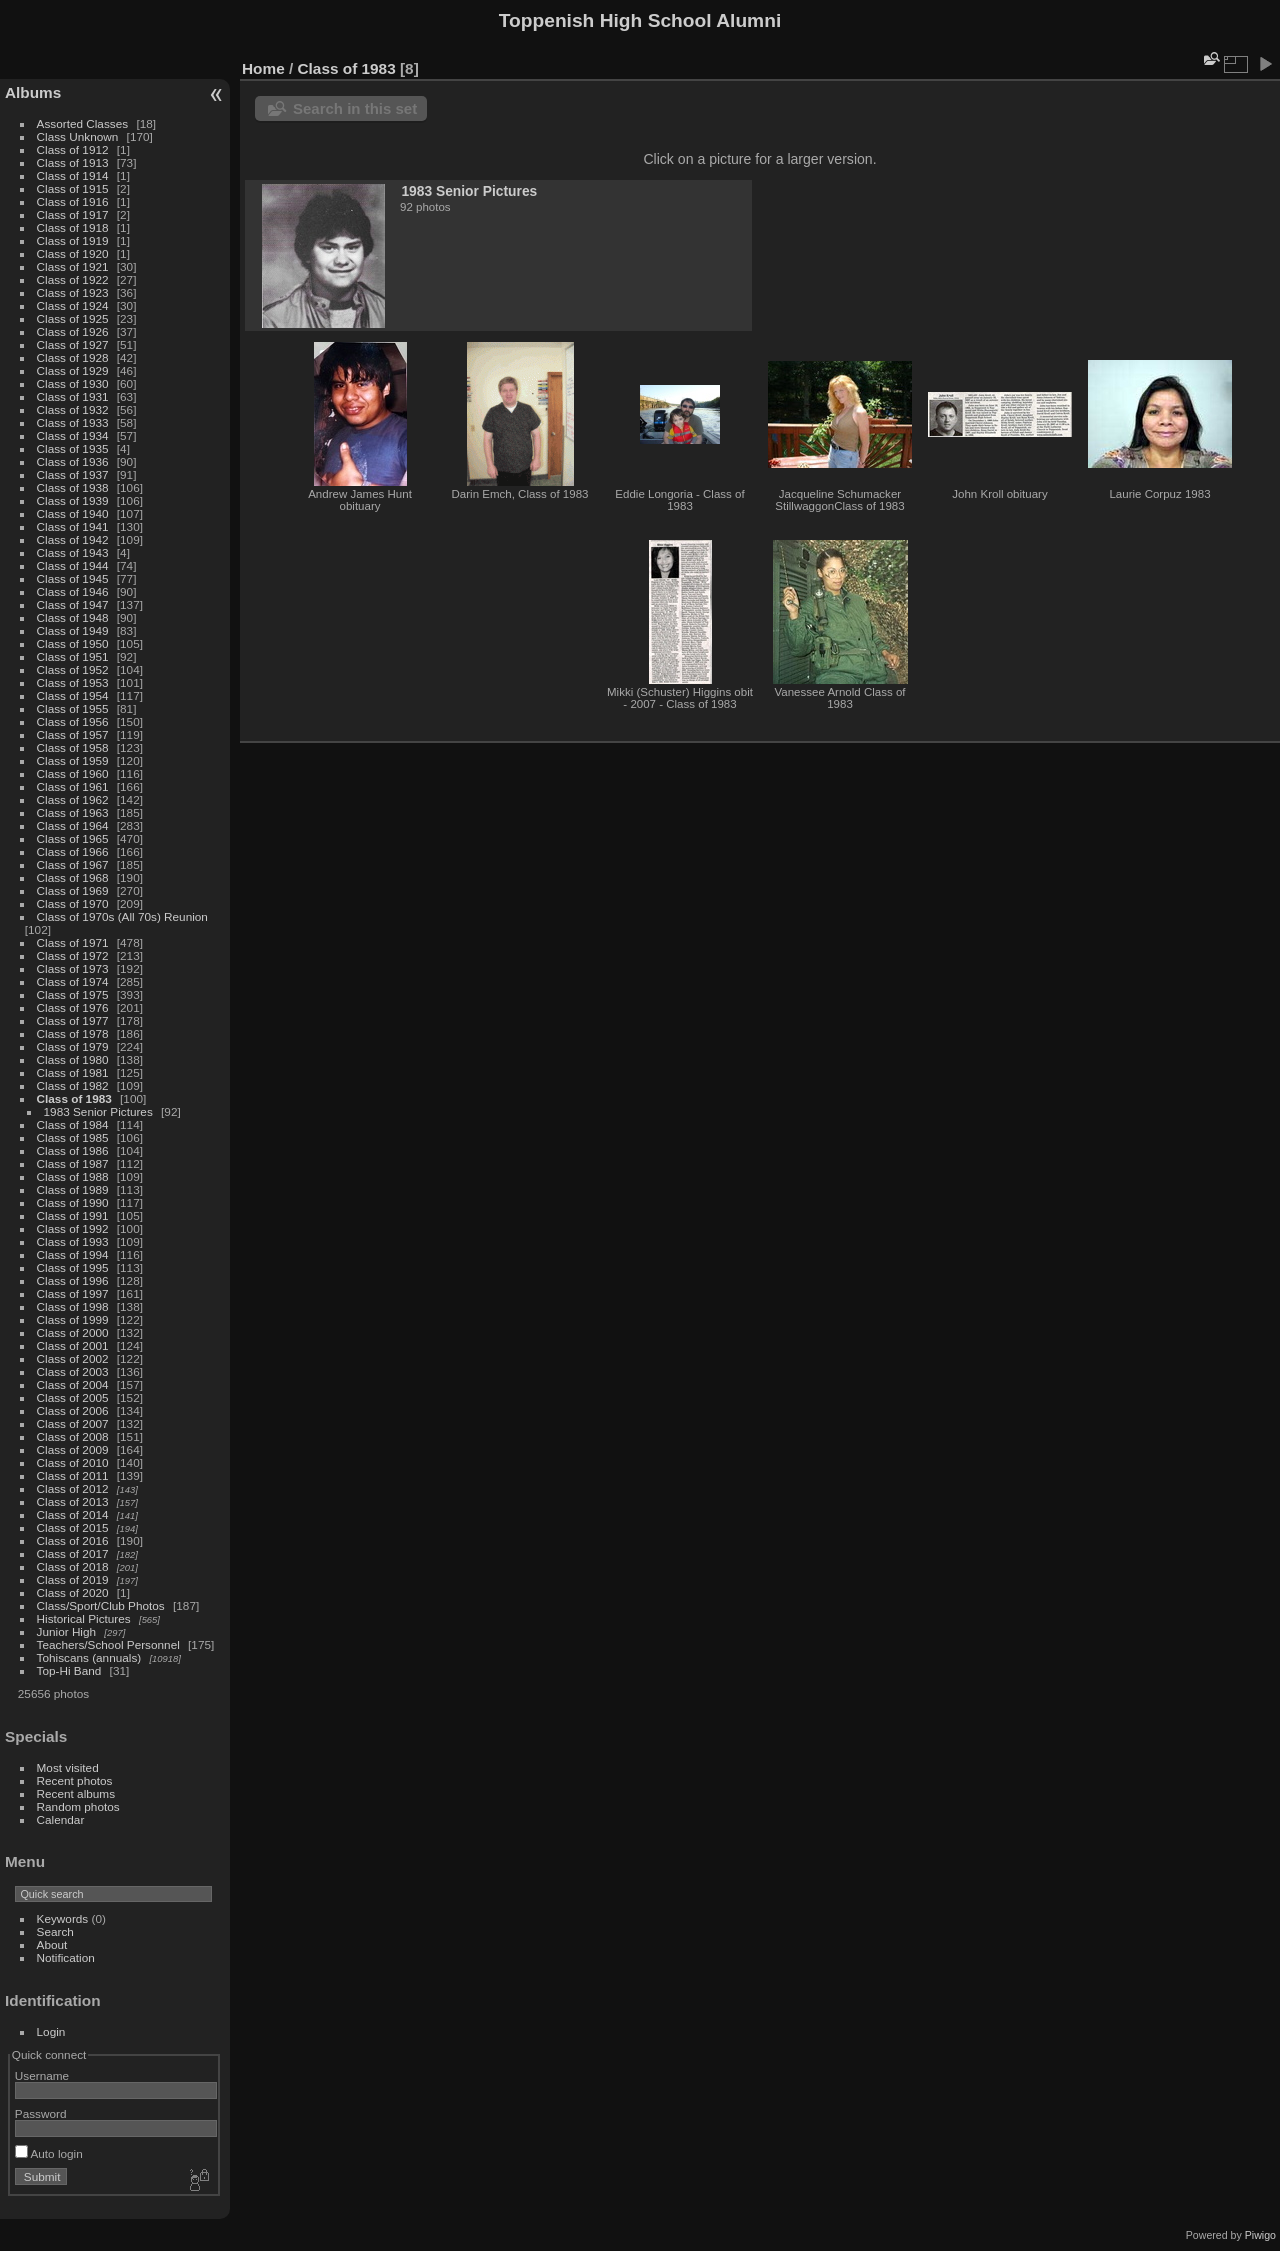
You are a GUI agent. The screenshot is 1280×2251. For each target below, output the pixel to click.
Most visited (68, 1767)
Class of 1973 (73, 968)
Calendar (61, 1819)
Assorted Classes (83, 123)
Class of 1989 (73, 1189)
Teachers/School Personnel (108, 1644)
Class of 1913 (73, 162)
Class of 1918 (73, 227)
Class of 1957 (73, 734)
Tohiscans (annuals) (89, 1657)
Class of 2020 (73, 1592)
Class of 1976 (73, 1007)
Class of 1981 (73, 1072)
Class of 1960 (73, 773)
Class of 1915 (73, 188)
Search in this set (355, 108)
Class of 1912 (73, 149)
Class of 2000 (73, 1332)
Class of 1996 (73, 1280)
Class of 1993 (73, 1241)
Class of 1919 (73, 240)
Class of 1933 (73, 422)
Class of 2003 (73, 1371)
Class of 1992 (73, 1228)
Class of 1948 (73, 617)
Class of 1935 (73, 448)
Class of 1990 (73, 1202)
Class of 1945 (73, 578)
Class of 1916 (73, 201)
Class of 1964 (73, 825)
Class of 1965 (73, 838)
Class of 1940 (73, 513)
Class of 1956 (73, 721)
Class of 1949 (73, 630)
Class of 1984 (73, 1124)
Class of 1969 (73, 890)
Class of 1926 (73, 331)
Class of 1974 (73, 981)
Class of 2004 (73, 1384)
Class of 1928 (73, 357)
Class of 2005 (73, 1397)
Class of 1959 (73, 760)
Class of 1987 (73, 1163)
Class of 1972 (73, 955)
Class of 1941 (73, 526)
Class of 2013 (73, 1501)
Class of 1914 (73, 175)
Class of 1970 (73, 903)
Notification (66, 1957)
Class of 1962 (73, 799)
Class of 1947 (73, 604)
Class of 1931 (73, 396)
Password (41, 2113)
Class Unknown (78, 136)
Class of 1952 (73, 669)
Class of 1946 (73, 591)
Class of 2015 (73, 1527)
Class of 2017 (73, 1553)
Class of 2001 (73, 1345)
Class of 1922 (73, 279)
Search (55, 1931)
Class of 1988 (73, 1176)
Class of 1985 (73, 1137)
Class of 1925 (73, 318)
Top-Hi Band (69, 1670)
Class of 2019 (73, 1579)
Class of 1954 (73, 695)
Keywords (63, 1918)
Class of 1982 (73, 1085)
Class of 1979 (73, 1046)
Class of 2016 (73, 1540)
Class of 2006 (73, 1410)
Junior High (67, 1631)
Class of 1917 (73, 214)
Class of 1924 (73, 305)
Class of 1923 (73, 292)
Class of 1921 (73, 266)
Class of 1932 (73, 409)
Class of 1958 (73, 747)
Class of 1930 (73, 383)
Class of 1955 (73, 708)
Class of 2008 (73, 1436)
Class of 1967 (73, 864)
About (52, 1944)
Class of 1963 (73, 812)
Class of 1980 (73, 1059)
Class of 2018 (73, 1566)
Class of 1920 (73, 253)
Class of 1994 (73, 1254)
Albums (33, 92)
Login (51, 2031)
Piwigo (1260, 2235)
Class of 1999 (73, 1319)
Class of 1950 (73, 643)
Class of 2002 (73, 1358)
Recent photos (75, 1780)
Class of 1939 (73, 500)
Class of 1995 (73, 1267)
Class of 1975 (73, 994)
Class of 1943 (73, 552)
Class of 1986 (73, 1150)
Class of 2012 (73, 1488)
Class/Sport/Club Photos (101, 1605)
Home (263, 68)
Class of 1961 (73, 786)
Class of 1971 (73, 942)
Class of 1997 (73, 1293)
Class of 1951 (73, 656)
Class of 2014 (73, 1514)
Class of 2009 (73, 1449)
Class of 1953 (73, 682)
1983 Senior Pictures (98, 1111)
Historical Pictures (84, 1618)
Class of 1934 (73, 435)
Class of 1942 (73, 539)
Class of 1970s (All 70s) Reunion (122, 916)
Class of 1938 (73, 487)
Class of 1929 (73, 370)
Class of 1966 (73, 851)
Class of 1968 (73, 877)
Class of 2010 (73, 1462)
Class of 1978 (73, 1033)
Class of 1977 (73, 1020)
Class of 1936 (73, 461)
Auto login (49, 2153)
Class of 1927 (73, 344)
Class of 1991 (73, 1215)
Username (42, 2075)
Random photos (78, 1806)
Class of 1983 (74, 1098)
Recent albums (76, 1793)
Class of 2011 (73, 1475)
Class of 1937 (73, 474)
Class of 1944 (73, 565)
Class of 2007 (73, 1423)
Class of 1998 (73, 1306)
